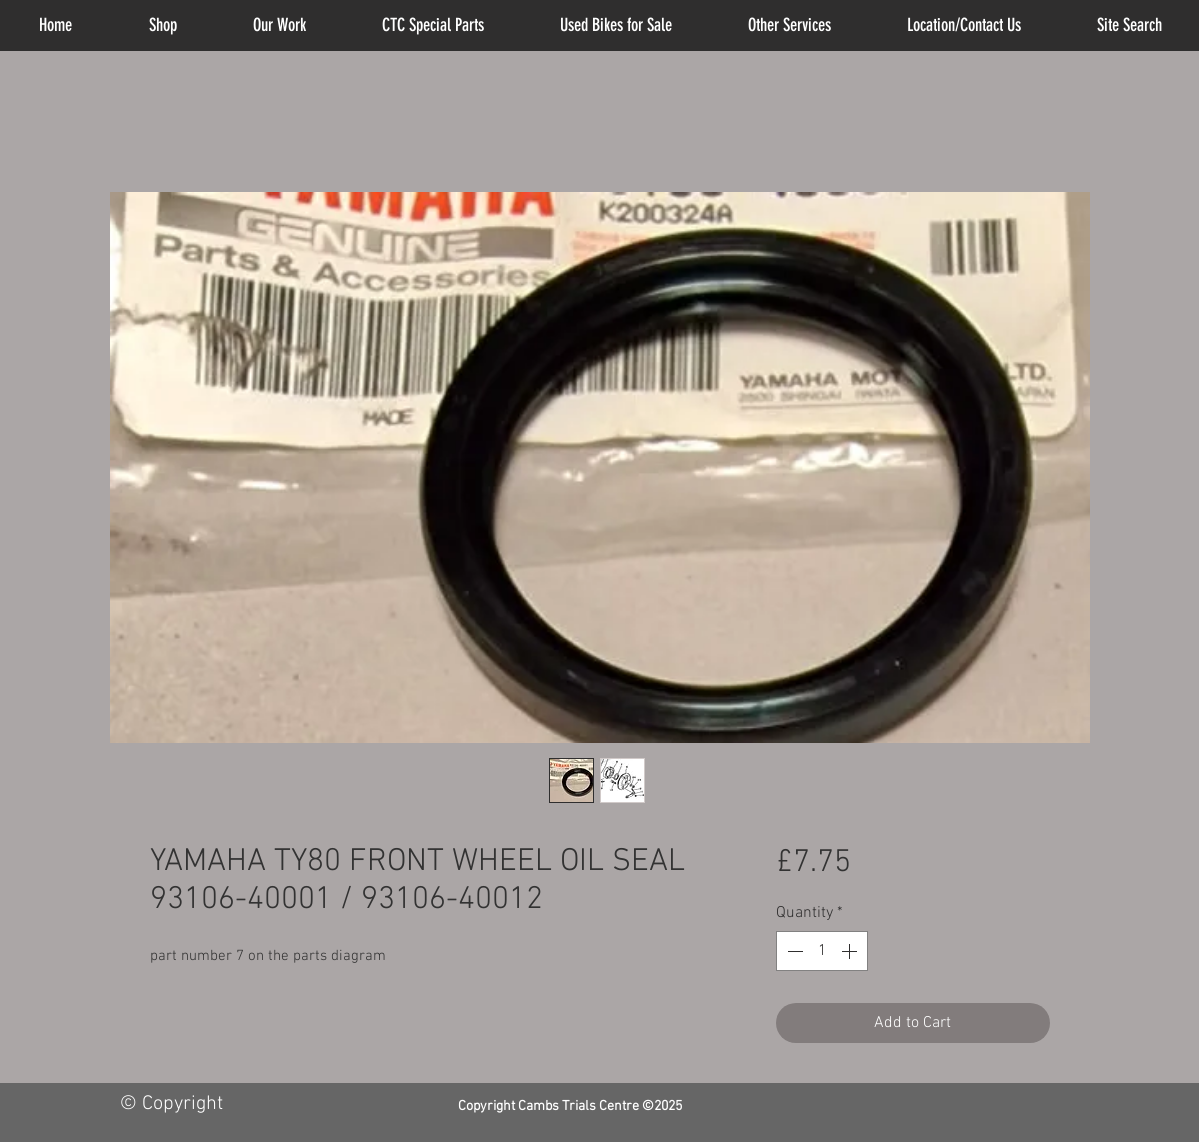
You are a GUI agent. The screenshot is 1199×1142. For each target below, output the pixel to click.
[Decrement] (793, 951)
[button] (789, 25)
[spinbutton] (822, 951)
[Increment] (851, 951)
